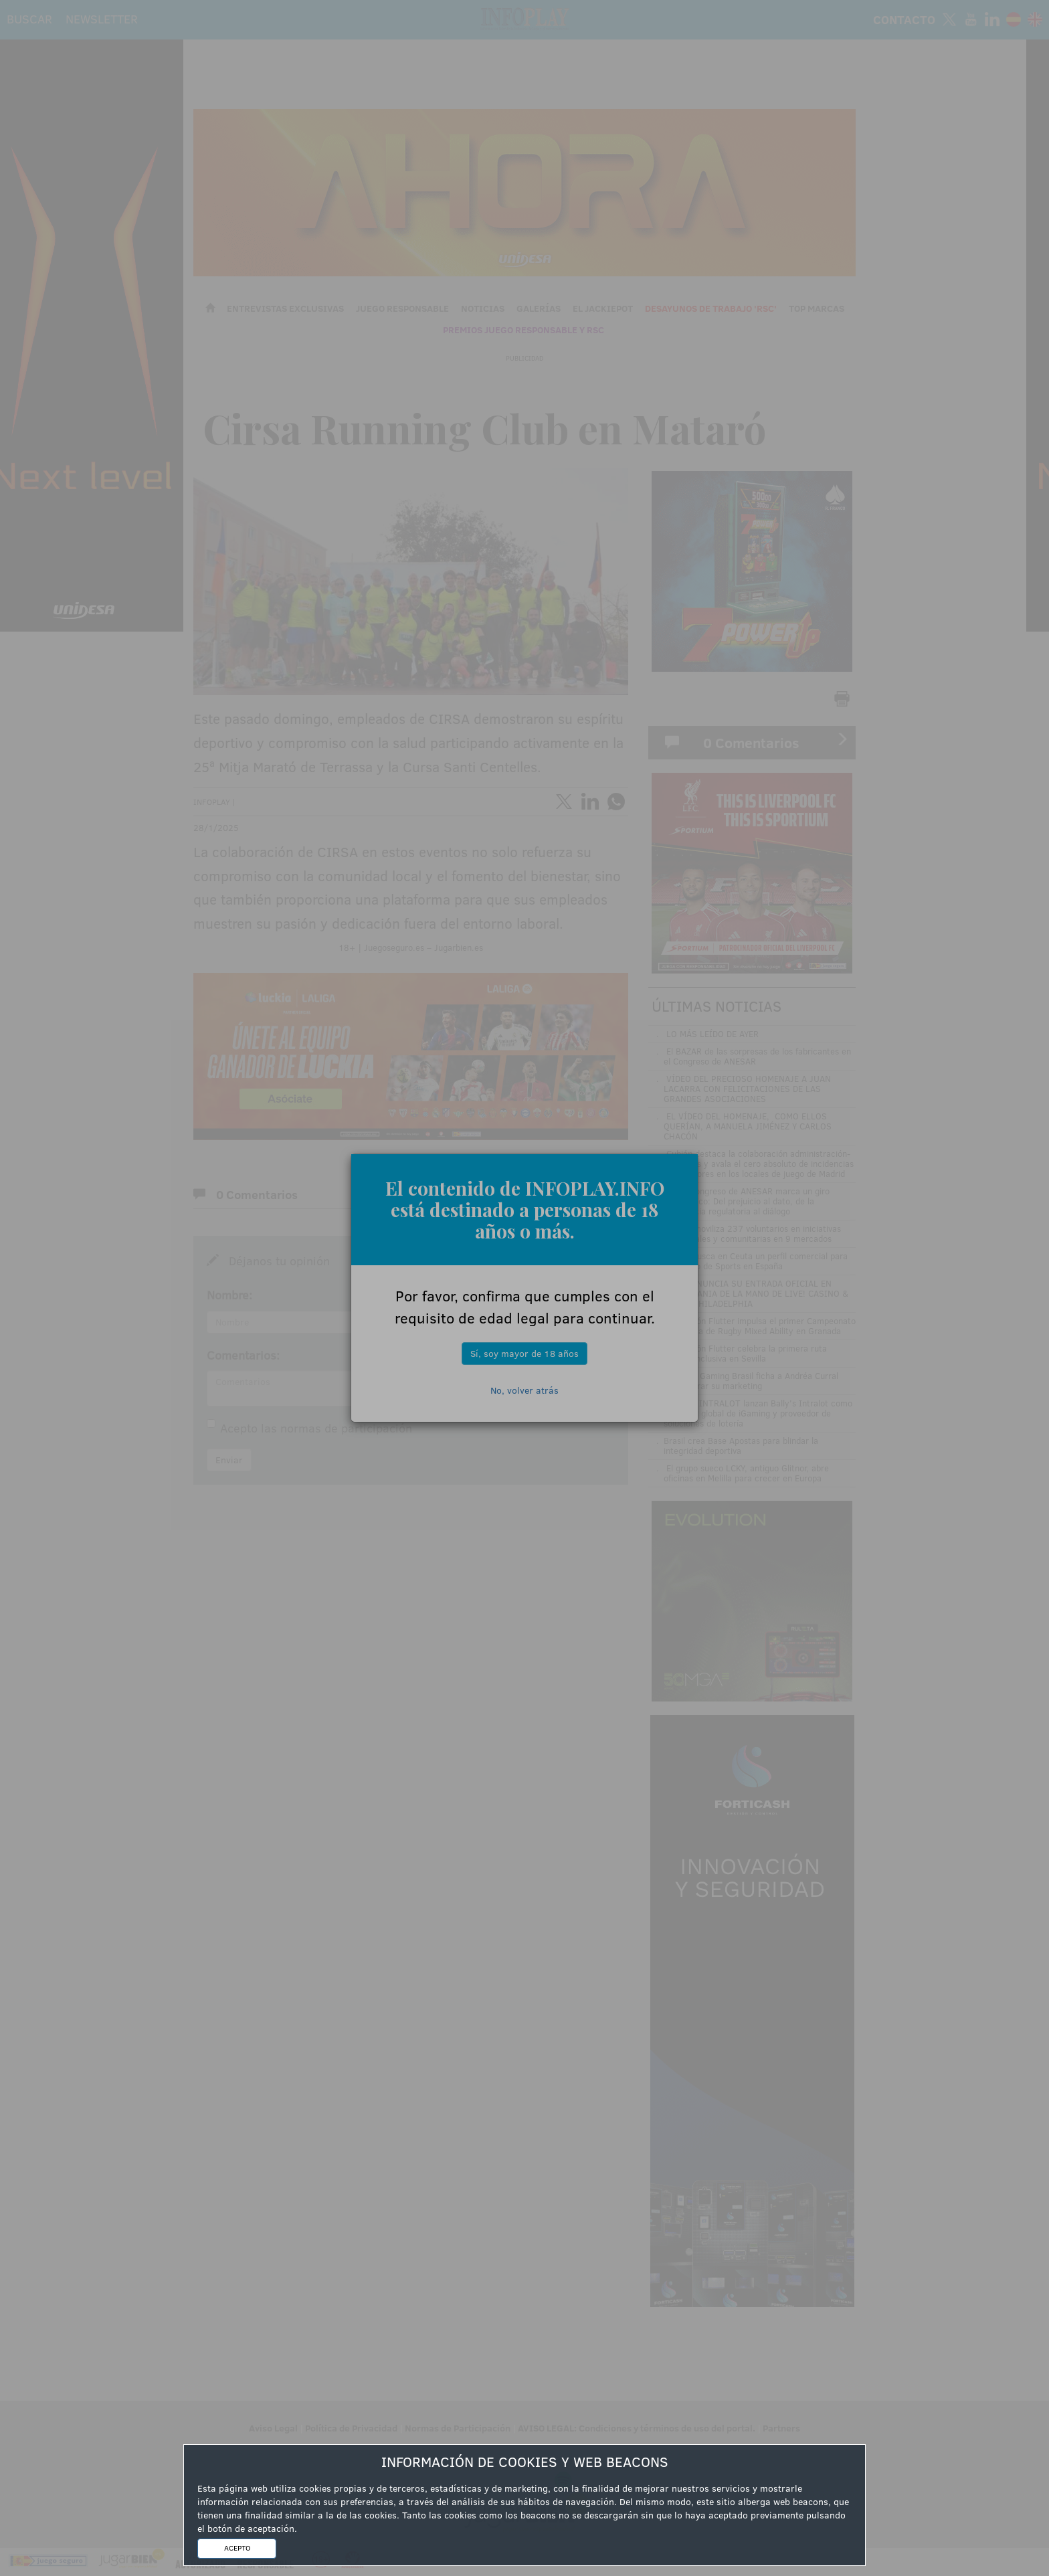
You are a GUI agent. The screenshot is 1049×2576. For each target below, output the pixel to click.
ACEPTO (237, 2548)
